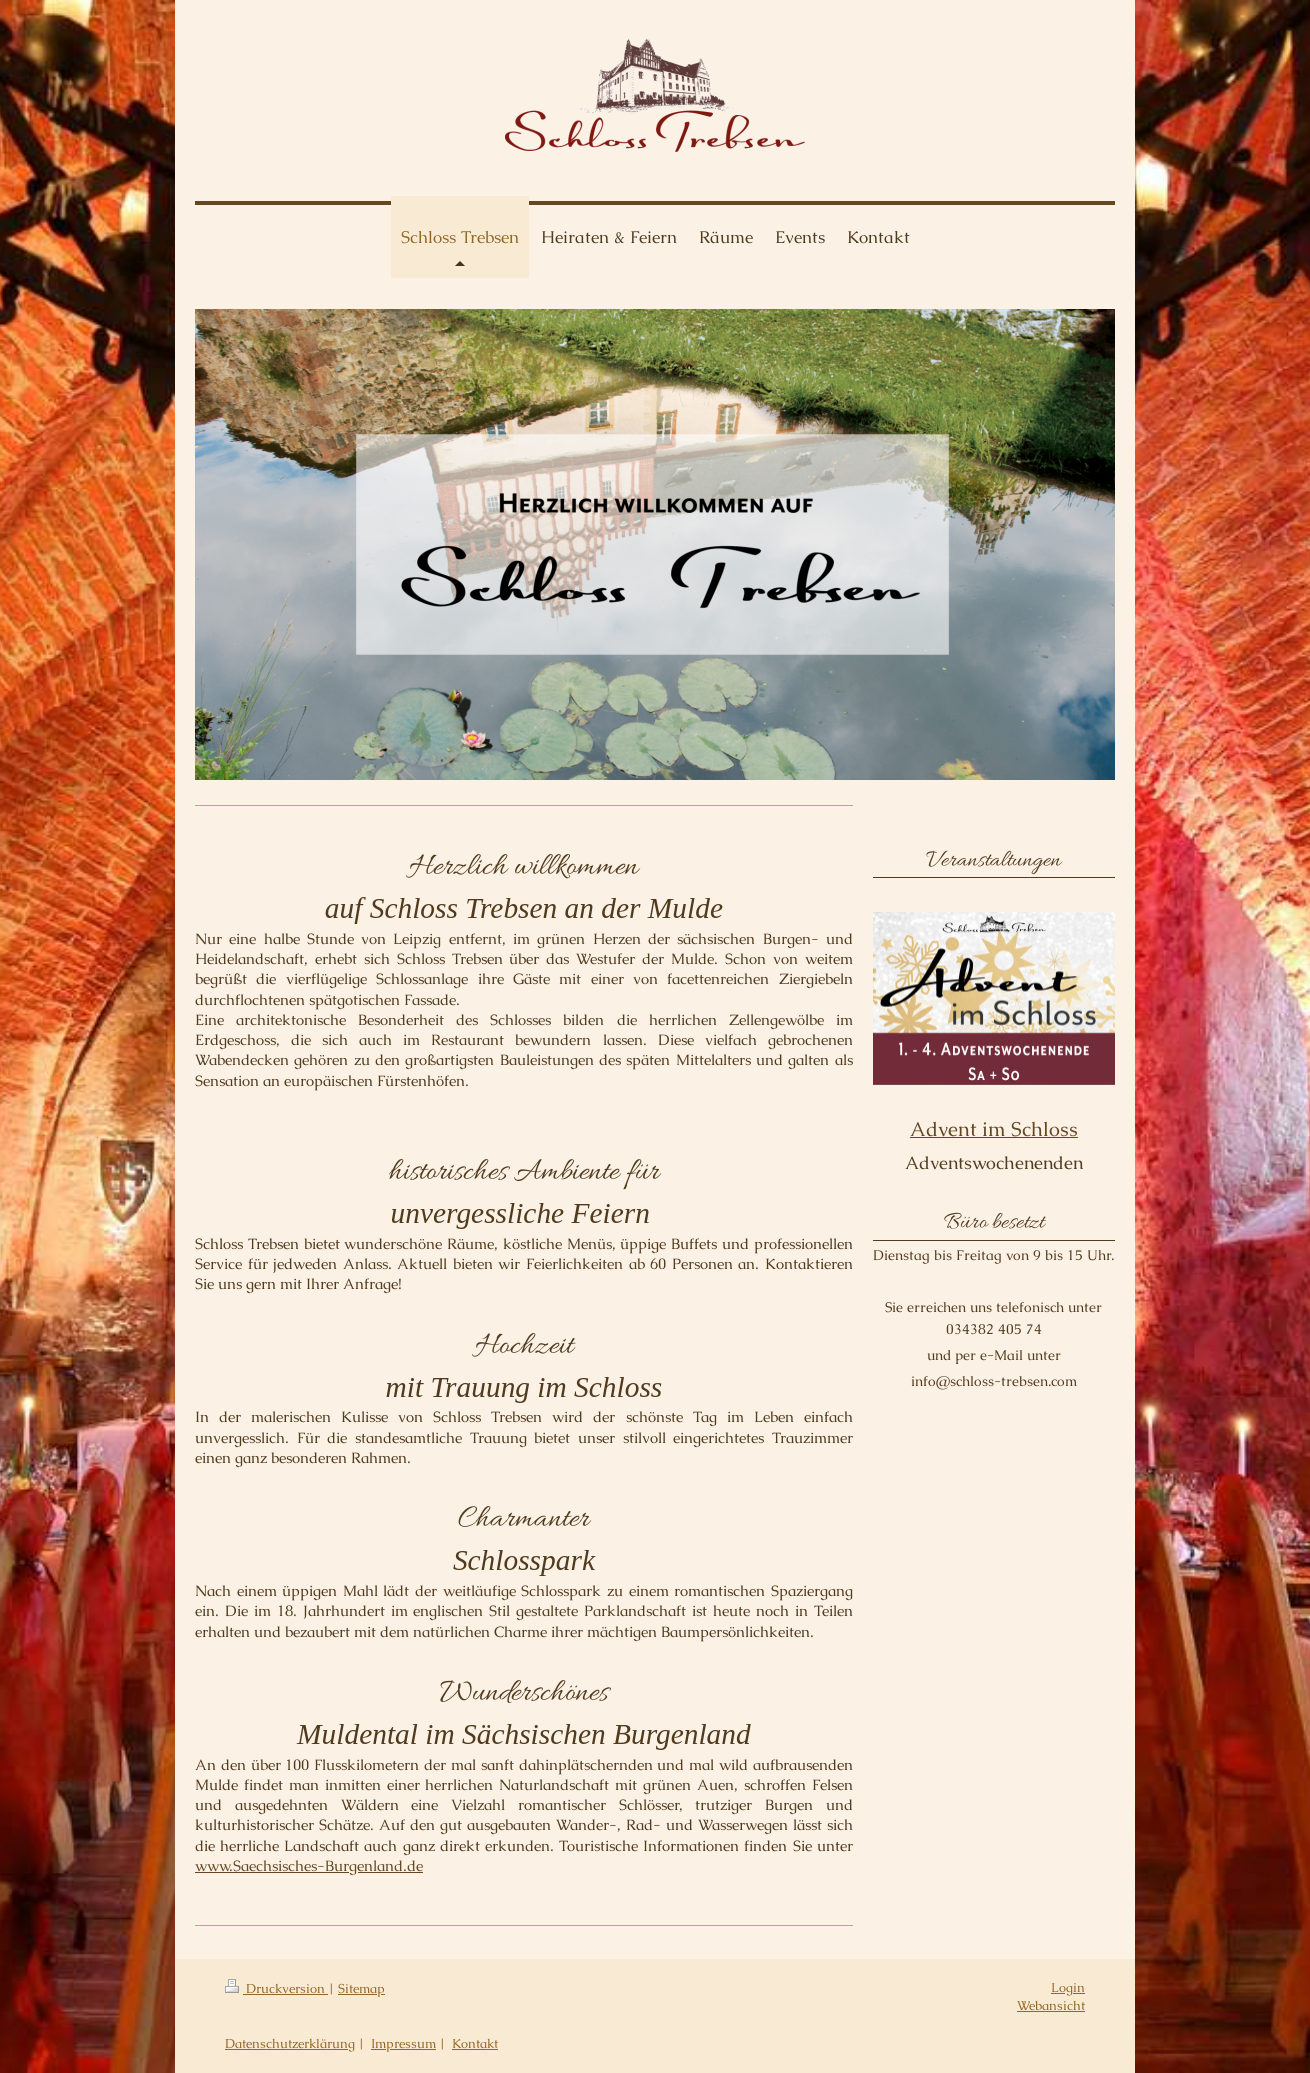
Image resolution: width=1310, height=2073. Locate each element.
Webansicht (1051, 2005)
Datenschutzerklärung (290, 2043)
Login (1068, 1987)
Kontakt (475, 2043)
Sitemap (361, 1988)
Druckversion (276, 1988)
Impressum (403, 2043)
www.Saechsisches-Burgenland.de (309, 1865)
